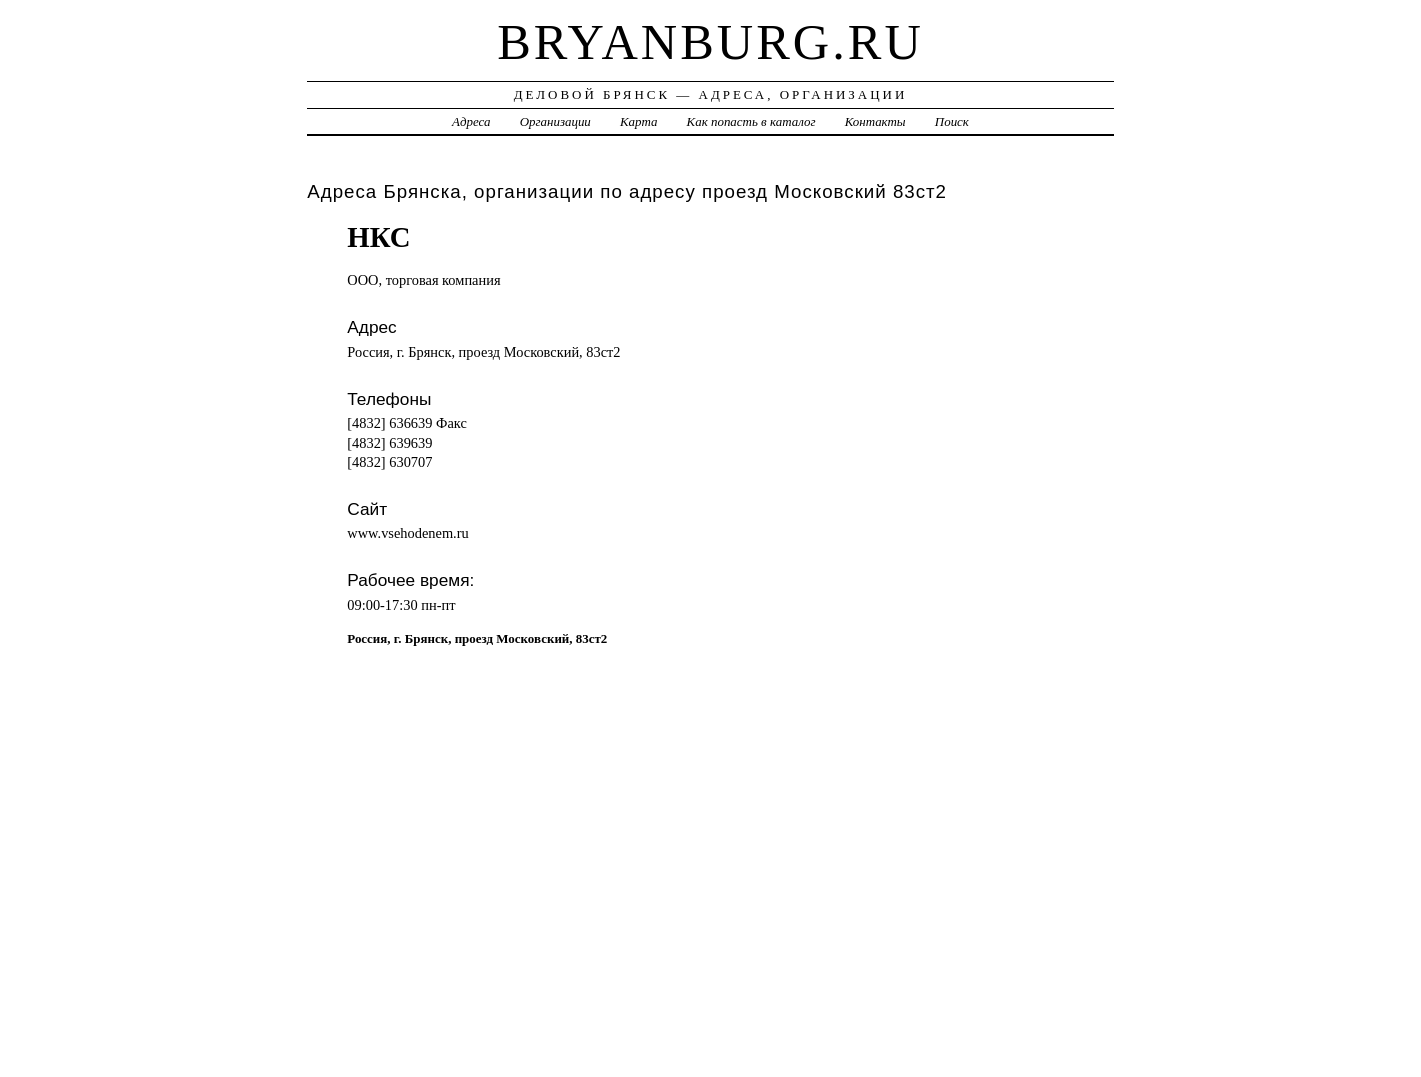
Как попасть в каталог (751, 121)
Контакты (875, 121)
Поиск (952, 121)
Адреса (471, 121)
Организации (555, 121)
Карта (638, 121)
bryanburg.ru (710, 42)
